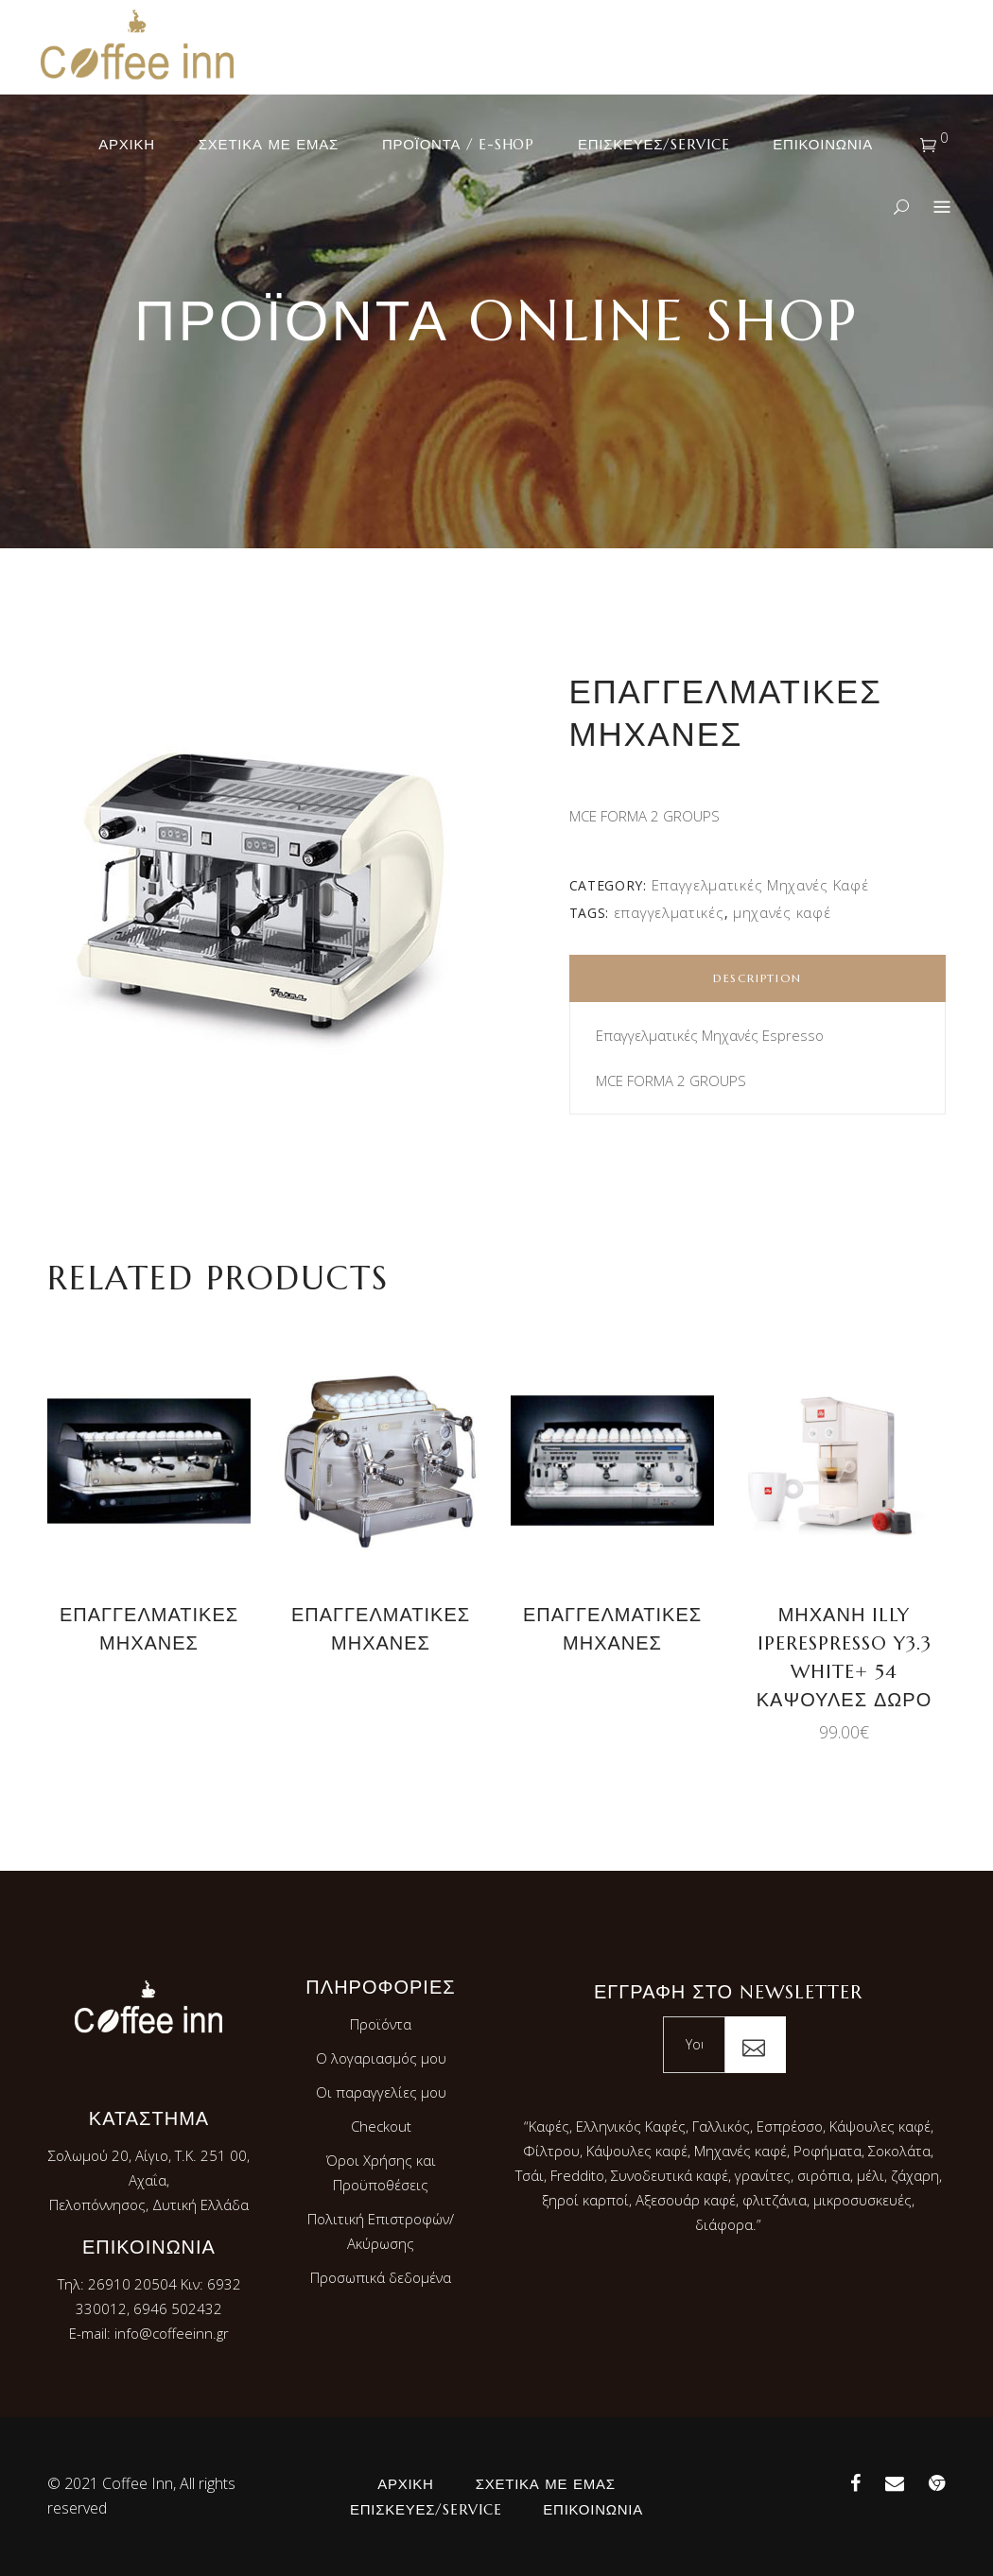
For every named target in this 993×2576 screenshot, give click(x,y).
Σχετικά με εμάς (546, 2484)
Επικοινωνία (593, 2509)
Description (757, 978)
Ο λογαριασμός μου (381, 2058)
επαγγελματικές (669, 912)
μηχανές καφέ (781, 912)
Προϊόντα (380, 2023)
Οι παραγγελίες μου (381, 2092)
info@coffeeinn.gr (171, 2333)
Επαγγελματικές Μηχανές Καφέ (760, 884)
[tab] (758, 978)
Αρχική (405, 2484)
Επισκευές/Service (425, 2509)
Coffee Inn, (139, 2483)
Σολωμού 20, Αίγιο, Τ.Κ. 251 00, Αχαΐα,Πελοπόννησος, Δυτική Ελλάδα (149, 2180)
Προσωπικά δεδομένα (380, 2277)
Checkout (381, 2126)
